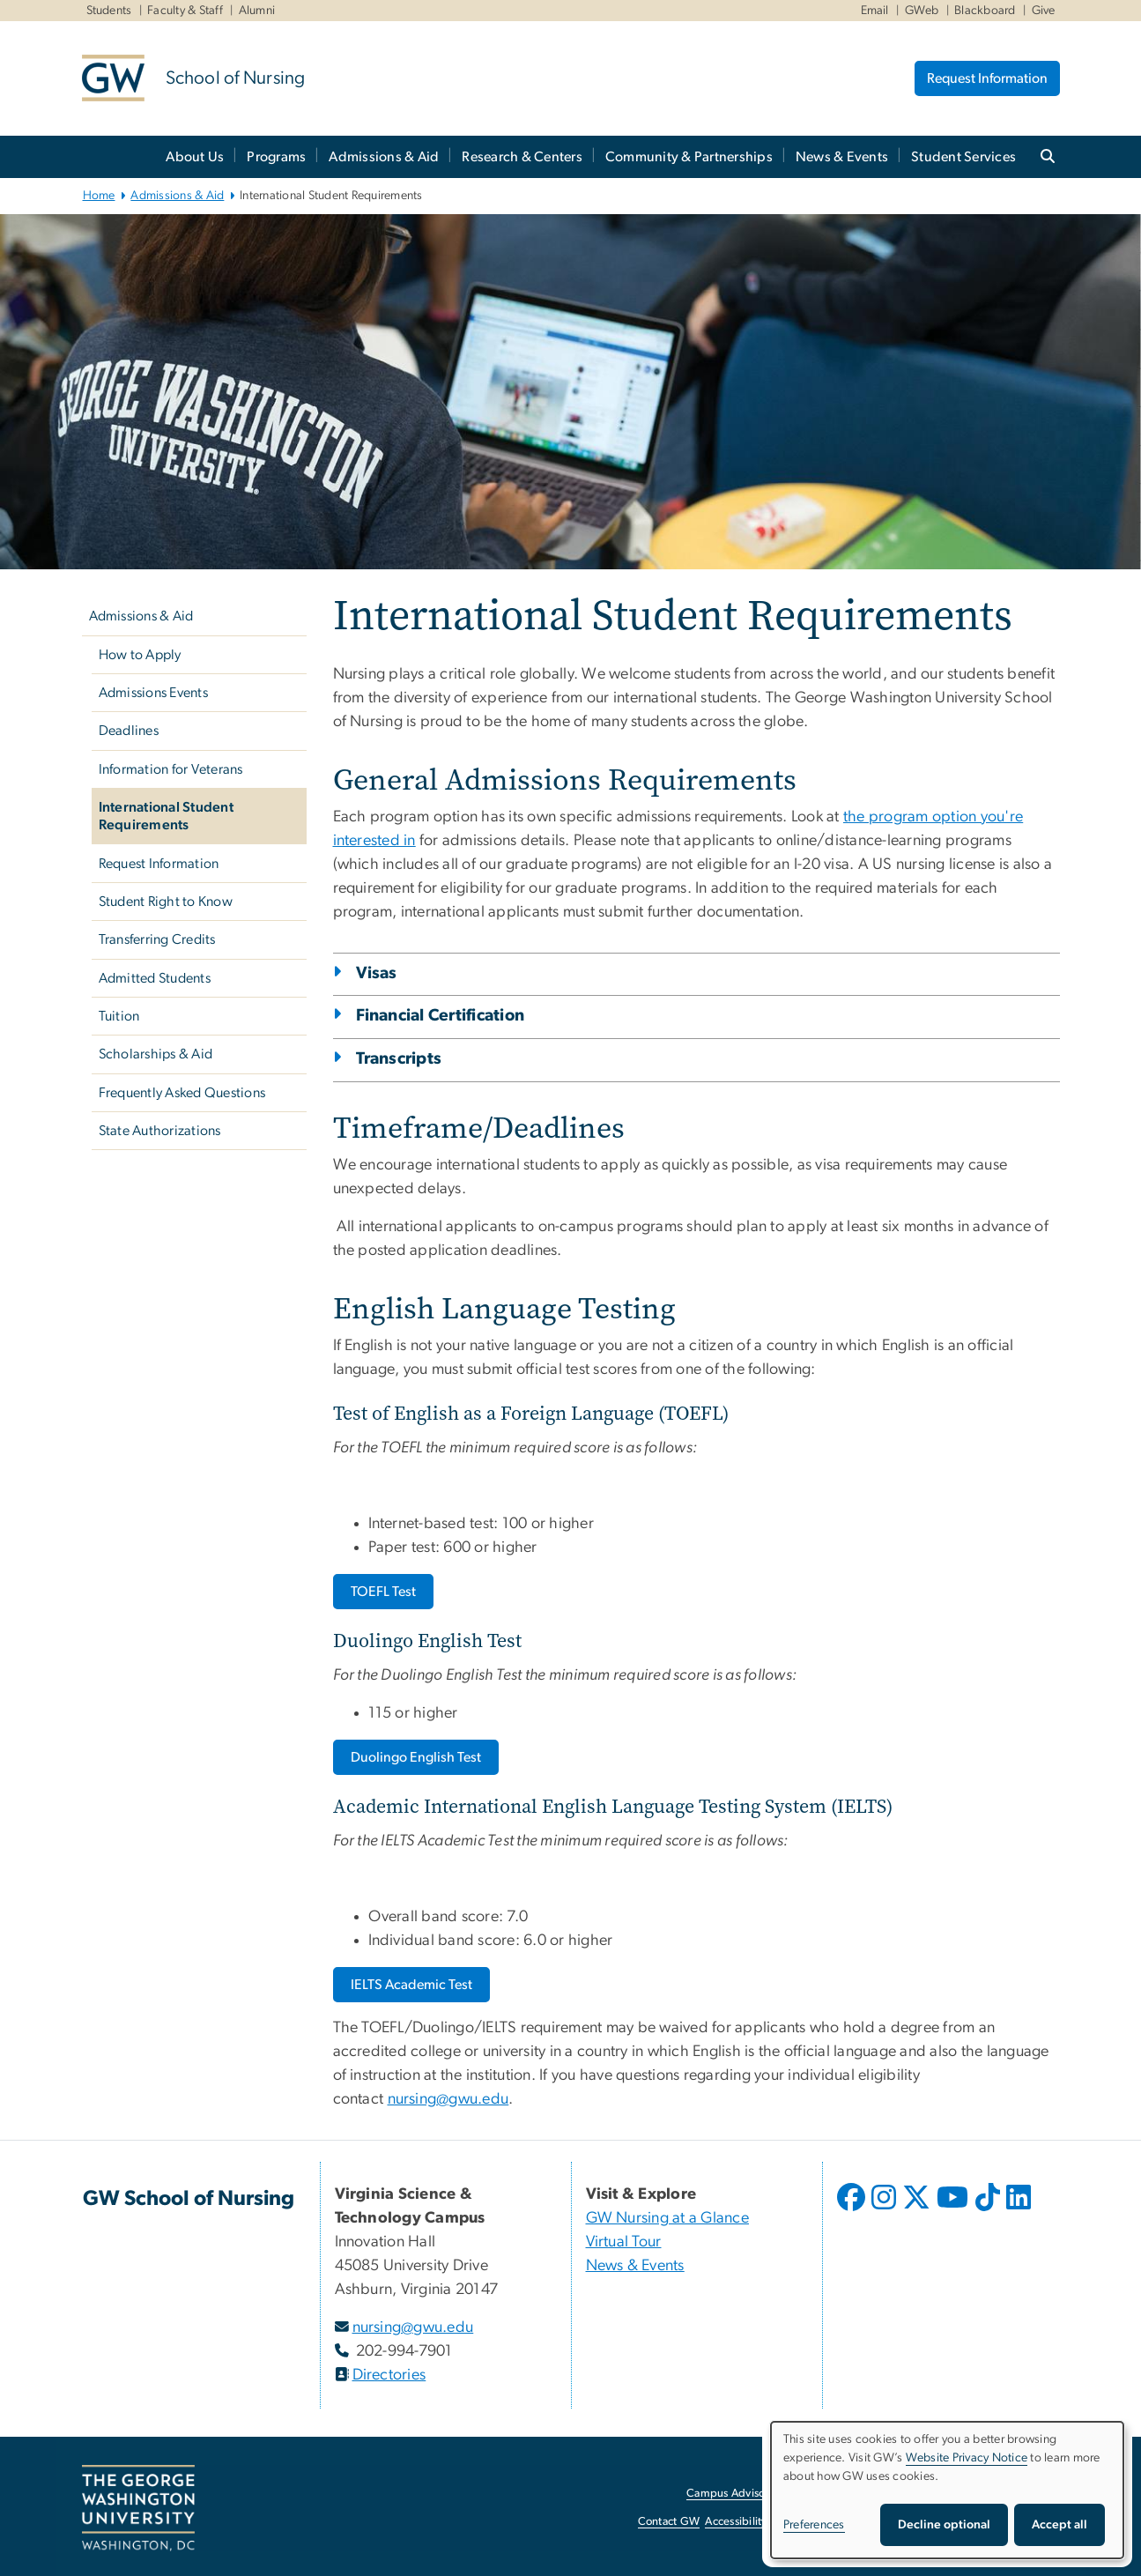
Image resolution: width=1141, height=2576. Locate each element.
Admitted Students (155, 978)
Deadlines (129, 731)
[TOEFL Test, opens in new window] (383, 1591)
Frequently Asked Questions (182, 1093)
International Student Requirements (166, 816)
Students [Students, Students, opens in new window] (109, 10)
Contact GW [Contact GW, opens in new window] (669, 2522)
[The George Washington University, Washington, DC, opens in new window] (138, 2508)
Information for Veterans (171, 769)
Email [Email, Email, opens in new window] (875, 10)
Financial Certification (440, 1015)
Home (99, 195)
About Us (195, 157)
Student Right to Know (166, 902)
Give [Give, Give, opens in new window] (1044, 10)
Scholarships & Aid (156, 1054)
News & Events (842, 157)
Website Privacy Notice (967, 2458)
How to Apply (140, 655)
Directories (389, 2375)
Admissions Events (153, 693)
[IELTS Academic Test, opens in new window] (411, 1984)
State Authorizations (160, 1131)
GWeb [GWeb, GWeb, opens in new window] (922, 10)
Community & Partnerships (689, 157)
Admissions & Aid (384, 157)
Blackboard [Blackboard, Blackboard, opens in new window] (985, 10)
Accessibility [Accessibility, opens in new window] (736, 2522)
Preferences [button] (814, 2525)
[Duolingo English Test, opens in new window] (416, 1757)
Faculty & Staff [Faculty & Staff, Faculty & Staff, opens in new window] (185, 10)
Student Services (963, 157)
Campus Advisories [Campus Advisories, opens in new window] (734, 2493)
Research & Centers (522, 157)
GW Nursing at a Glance (668, 2218)
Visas (376, 973)
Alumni (257, 10)
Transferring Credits (157, 939)
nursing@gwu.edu (448, 2099)
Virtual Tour (624, 2242)
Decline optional (944, 2525)
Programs (276, 157)
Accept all (1059, 2525)
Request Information (987, 78)
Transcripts (399, 1058)
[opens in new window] (853, 2210)
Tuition (119, 1016)
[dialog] (947, 2490)
